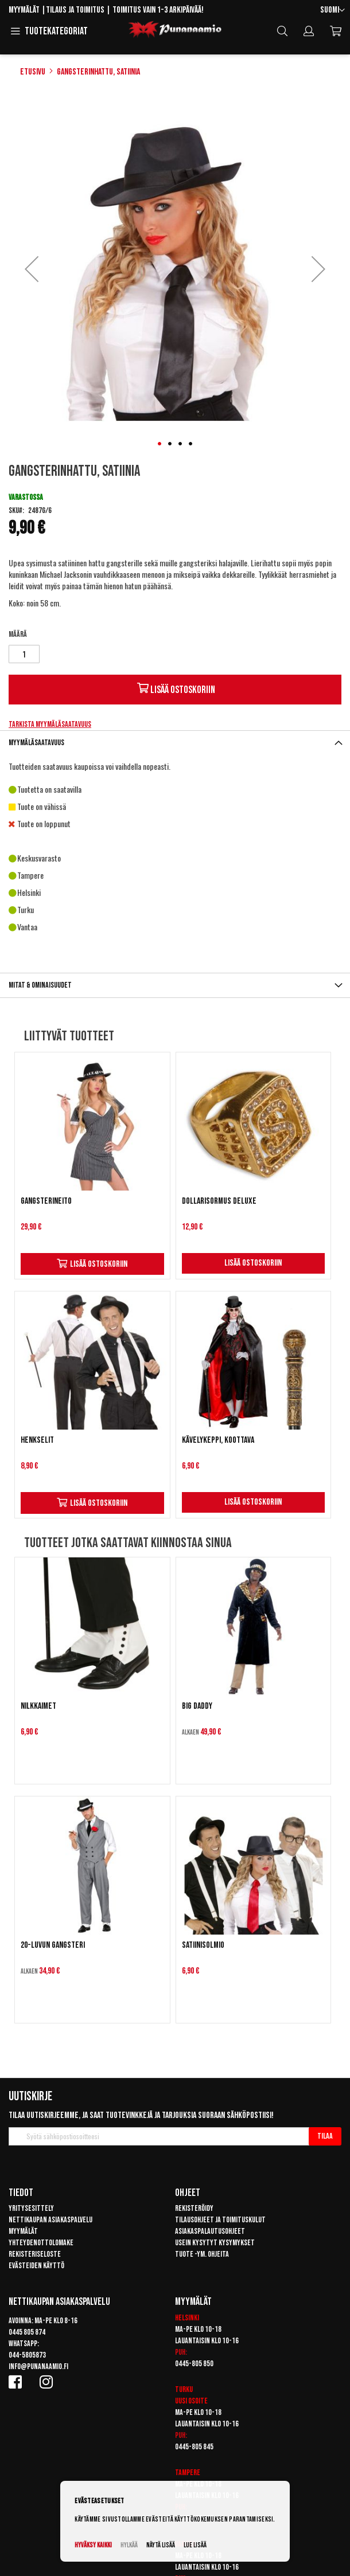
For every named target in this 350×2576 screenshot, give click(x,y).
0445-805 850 (194, 2363)
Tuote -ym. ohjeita (202, 2254)
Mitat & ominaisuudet (40, 985)
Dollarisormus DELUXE (219, 1201)
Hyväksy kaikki (93, 2545)
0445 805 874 (27, 2332)
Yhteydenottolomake (41, 2243)
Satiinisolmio (203, 1945)
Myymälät (24, 10)
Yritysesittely (31, 2208)
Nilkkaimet (38, 1706)
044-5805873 (27, 2355)
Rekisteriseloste (35, 2254)
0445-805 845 (194, 2447)
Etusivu (32, 71)
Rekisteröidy (194, 2208)
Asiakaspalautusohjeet (210, 2231)
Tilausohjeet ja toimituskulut (220, 2220)
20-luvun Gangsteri (53, 1945)
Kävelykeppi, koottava (218, 1440)
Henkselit (37, 1440)
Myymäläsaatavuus (36, 742)
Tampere (187, 2472)
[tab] (175, 742)
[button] (332, 10)
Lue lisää (195, 2545)
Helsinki (187, 2318)
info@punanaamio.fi (38, 2366)
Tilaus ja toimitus (75, 10)
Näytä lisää (160, 2545)
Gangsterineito (46, 1201)
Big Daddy (197, 1706)
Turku (184, 2389)
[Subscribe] (325, 2136)
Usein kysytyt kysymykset (215, 2243)
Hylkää (129, 2545)
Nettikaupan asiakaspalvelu (50, 2220)
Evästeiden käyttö (36, 2265)
